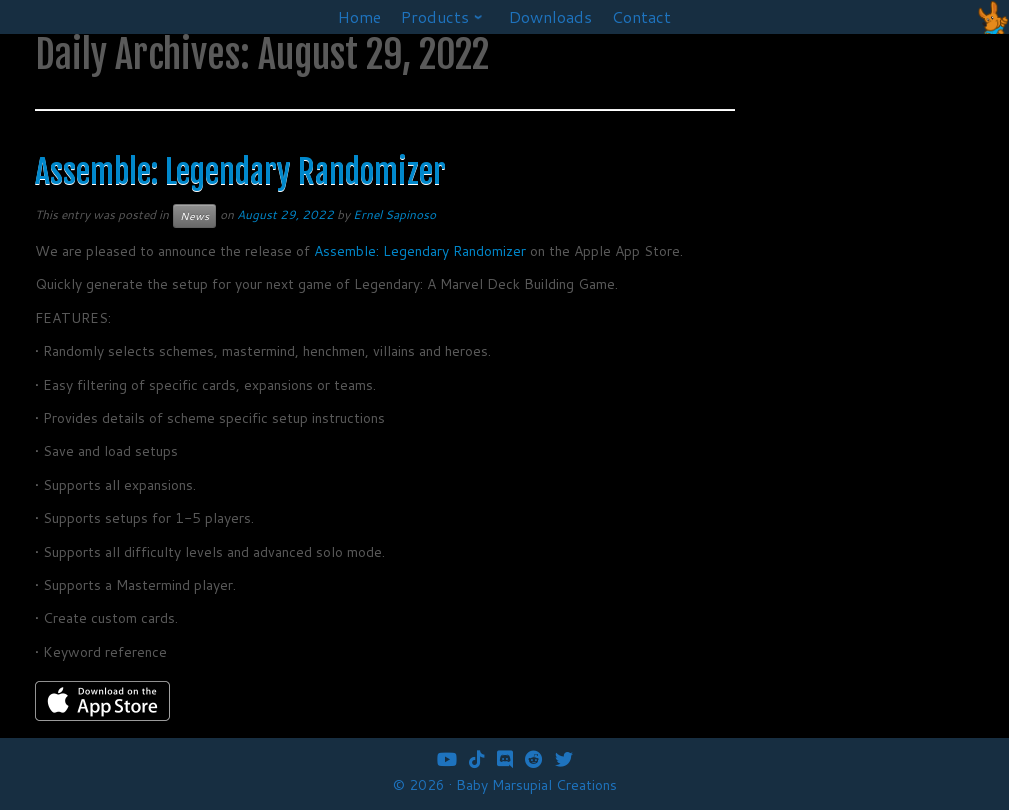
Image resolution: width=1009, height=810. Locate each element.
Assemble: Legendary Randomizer (240, 172)
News (194, 216)
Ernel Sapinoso (394, 214)
